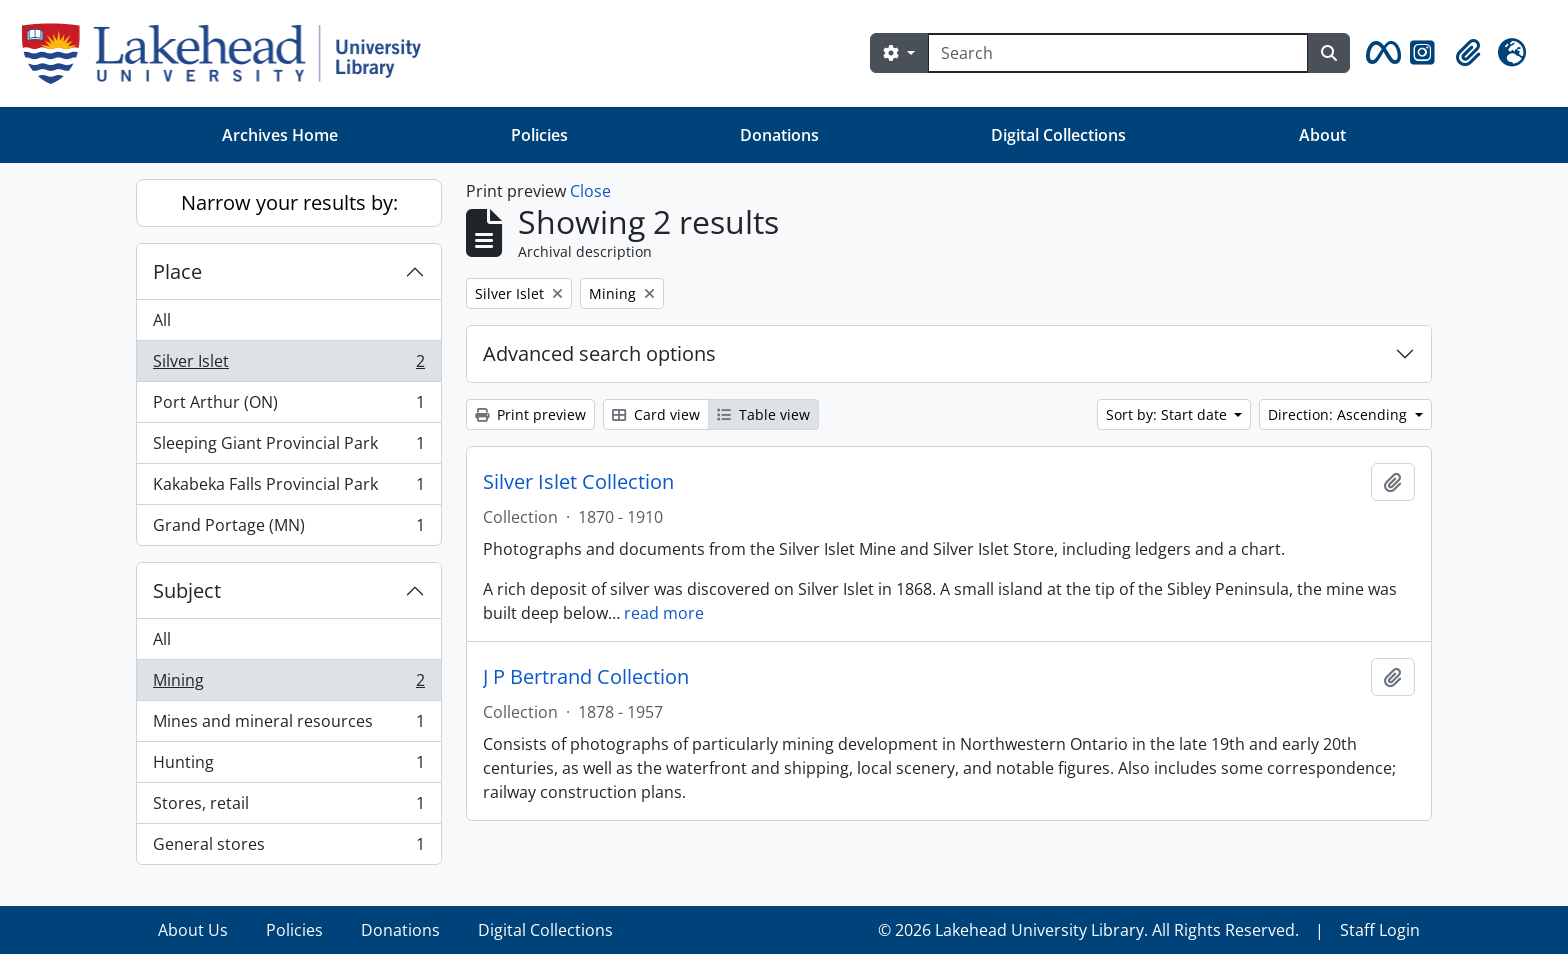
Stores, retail (288, 807)
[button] (1380, 53)
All (162, 320)
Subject (187, 590)
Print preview (530, 414)
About (1322, 135)
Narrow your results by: (289, 202)
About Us (193, 930)
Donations (779, 135)
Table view (763, 414)
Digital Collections (1058, 135)
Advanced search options (599, 353)
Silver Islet (288, 365)
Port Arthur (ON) (288, 406)
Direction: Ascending (1339, 414)
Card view (656, 414)
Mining (288, 684)
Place (177, 271)
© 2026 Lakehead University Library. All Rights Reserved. (1088, 930)
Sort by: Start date (1168, 414)
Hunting (288, 766)
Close (590, 191)
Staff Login (1380, 930)
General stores (288, 848)
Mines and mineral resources (288, 725)
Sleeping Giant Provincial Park (288, 447)
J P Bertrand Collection (586, 677)
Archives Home (280, 135)
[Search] (1118, 53)
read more (664, 613)
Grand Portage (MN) (288, 529)
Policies (539, 135)
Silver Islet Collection (578, 482)
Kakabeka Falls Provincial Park (288, 488)
